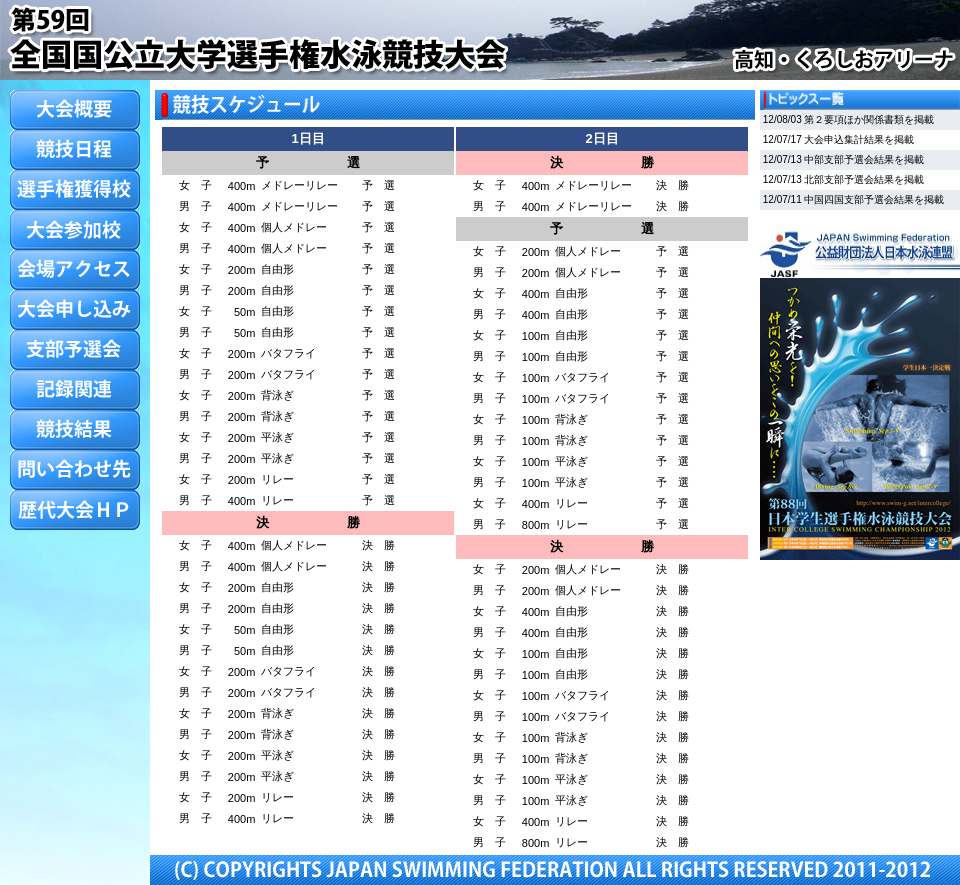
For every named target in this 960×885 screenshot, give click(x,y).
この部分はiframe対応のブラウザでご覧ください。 (860, 335)
